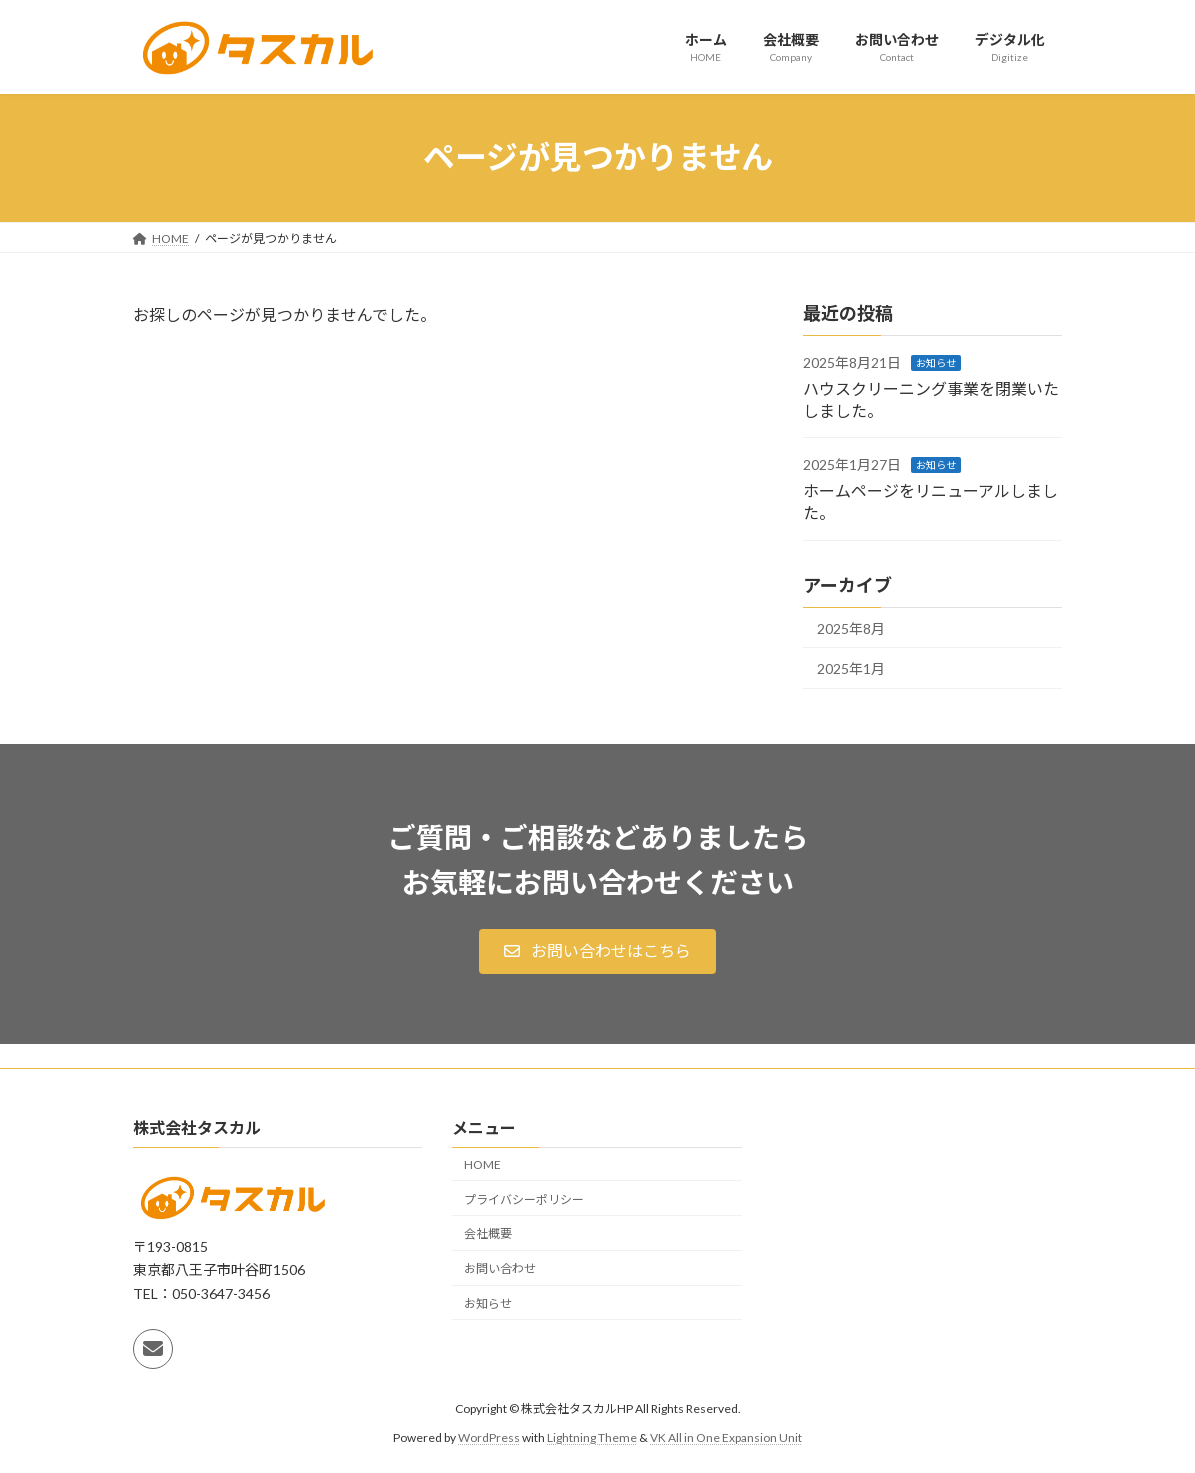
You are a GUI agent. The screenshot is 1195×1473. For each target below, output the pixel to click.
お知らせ (936, 363)
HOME (482, 1164)
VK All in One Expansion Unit (726, 1437)
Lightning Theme (592, 1437)
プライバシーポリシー (524, 1199)
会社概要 (488, 1234)
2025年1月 (851, 668)
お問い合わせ (500, 1269)
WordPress (489, 1437)
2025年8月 (851, 627)
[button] (597, 951)
